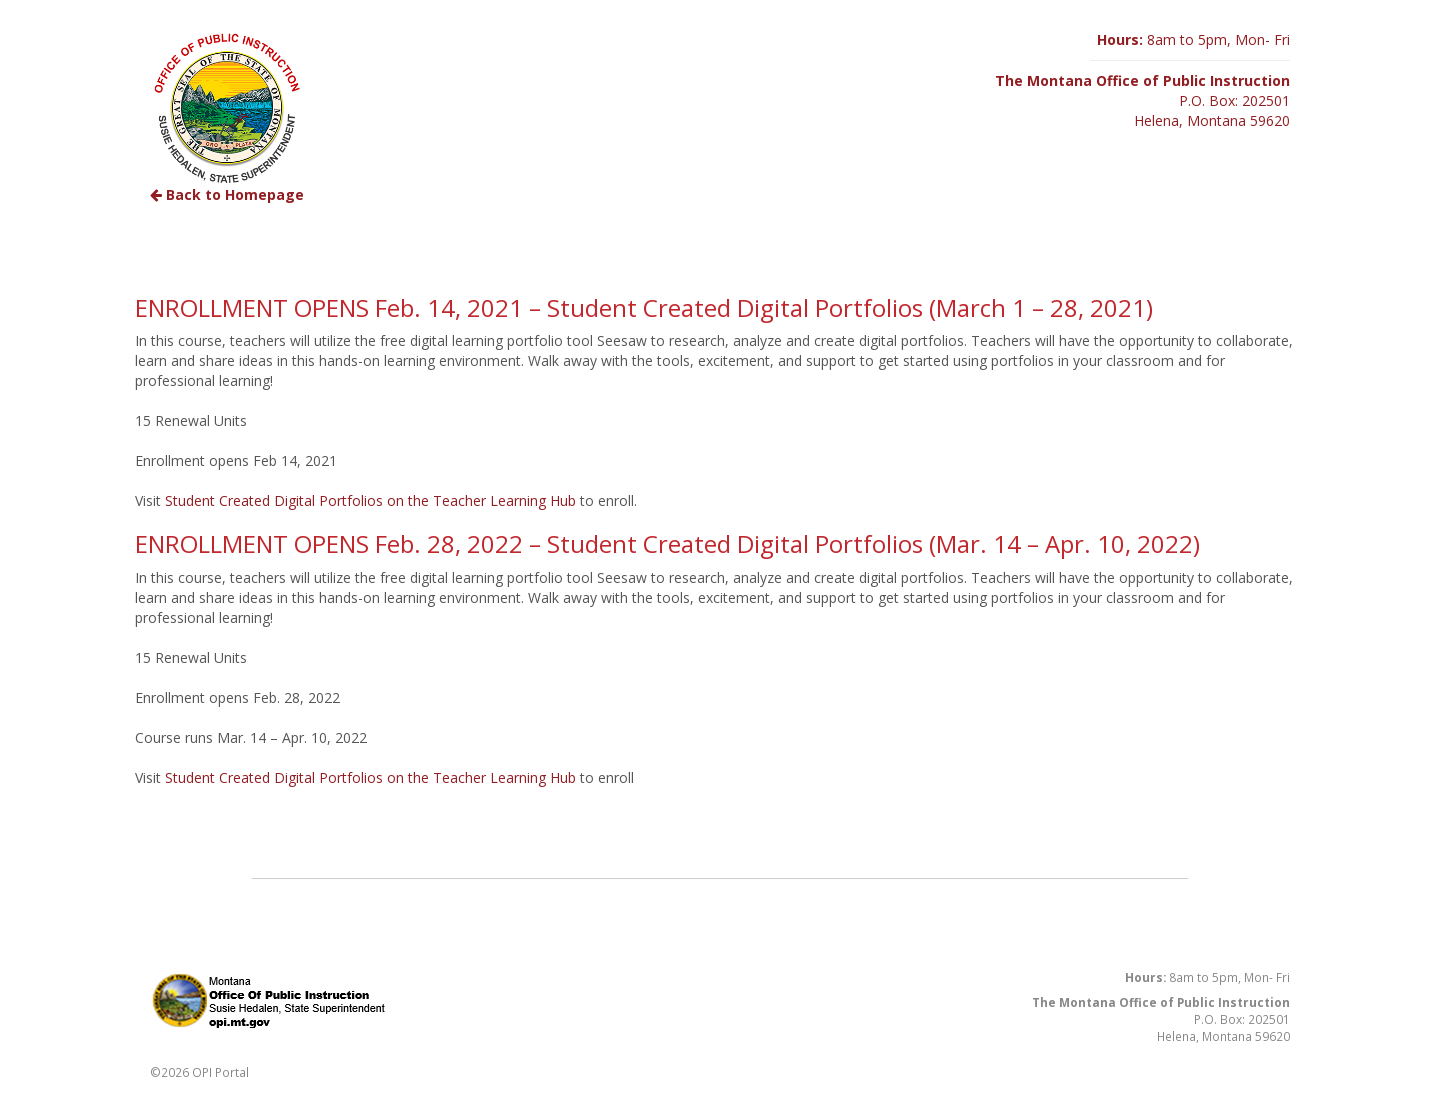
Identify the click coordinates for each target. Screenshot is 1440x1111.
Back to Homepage (227, 194)
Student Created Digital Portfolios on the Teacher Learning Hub (370, 500)
